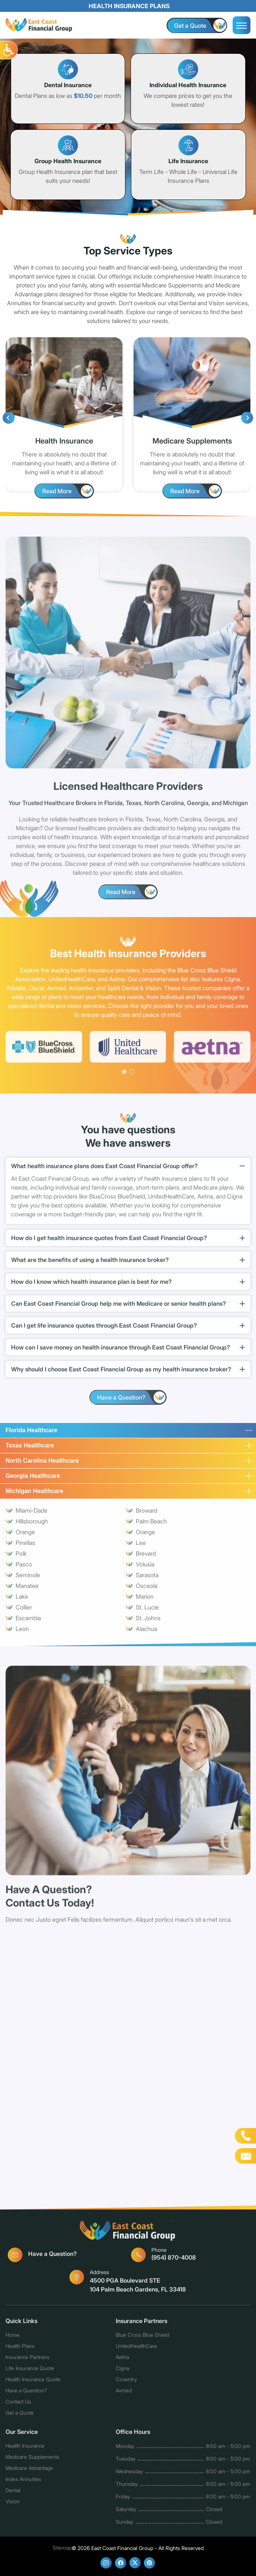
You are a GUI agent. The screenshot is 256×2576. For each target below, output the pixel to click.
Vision (13, 2504)
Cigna (122, 2371)
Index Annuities (23, 2482)
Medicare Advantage (29, 2471)
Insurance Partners (27, 2360)
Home (13, 2338)
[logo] (39, 26)
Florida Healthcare (32, 1433)
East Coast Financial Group (122, 2548)
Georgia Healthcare (33, 1479)
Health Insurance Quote (33, 2382)
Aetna (122, 2360)
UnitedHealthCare (136, 2349)
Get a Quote (20, 2416)
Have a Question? (42, 2257)
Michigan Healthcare (34, 1494)
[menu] (241, 25)
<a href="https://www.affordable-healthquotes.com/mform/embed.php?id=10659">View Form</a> (128, 2067)
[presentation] (9, 421)
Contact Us (19, 2405)
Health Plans (20, 2349)
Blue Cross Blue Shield (142, 2338)
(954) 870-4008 (171, 2257)
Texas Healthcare (30, 1448)
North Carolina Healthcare (42, 1463)
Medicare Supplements (32, 2460)
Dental (13, 2493)
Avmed (124, 2394)
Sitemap (62, 2547)
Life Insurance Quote (30, 2371)
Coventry (126, 2382)
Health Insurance (25, 2449)
